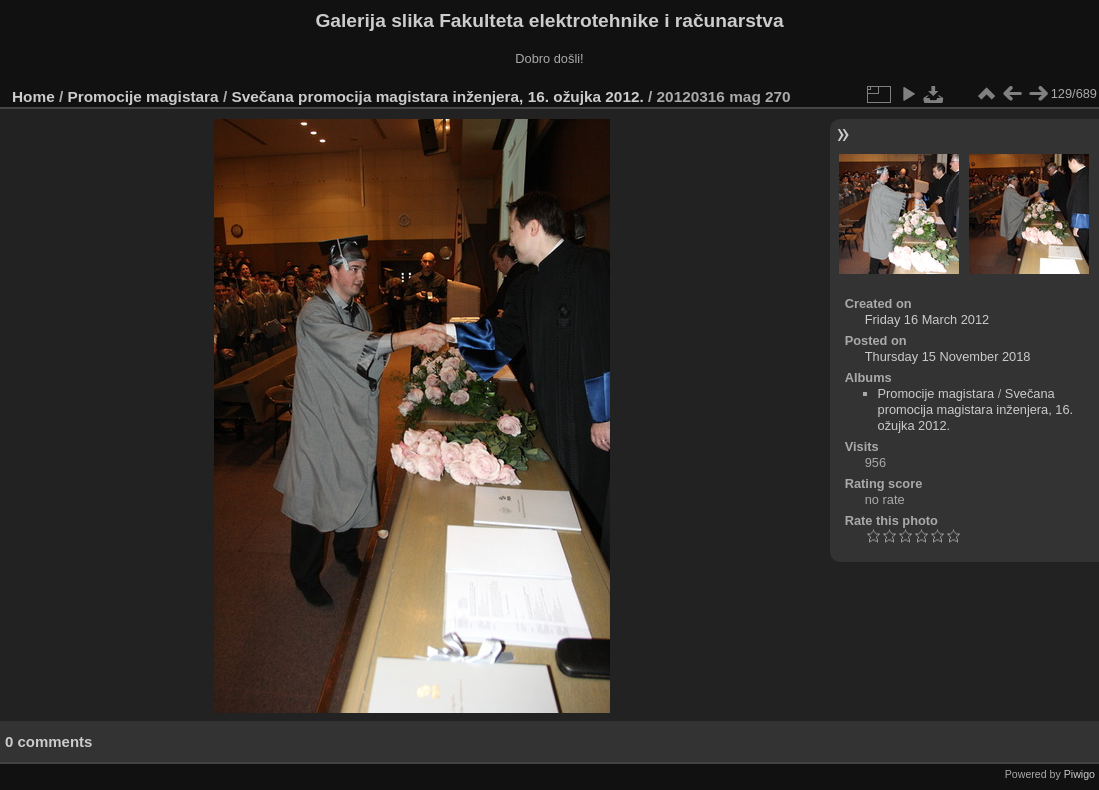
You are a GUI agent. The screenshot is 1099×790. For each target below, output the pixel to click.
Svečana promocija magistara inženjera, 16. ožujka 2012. (437, 96)
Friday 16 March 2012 (927, 319)
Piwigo (1079, 774)
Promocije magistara (143, 96)
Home (33, 96)
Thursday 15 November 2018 (948, 356)
